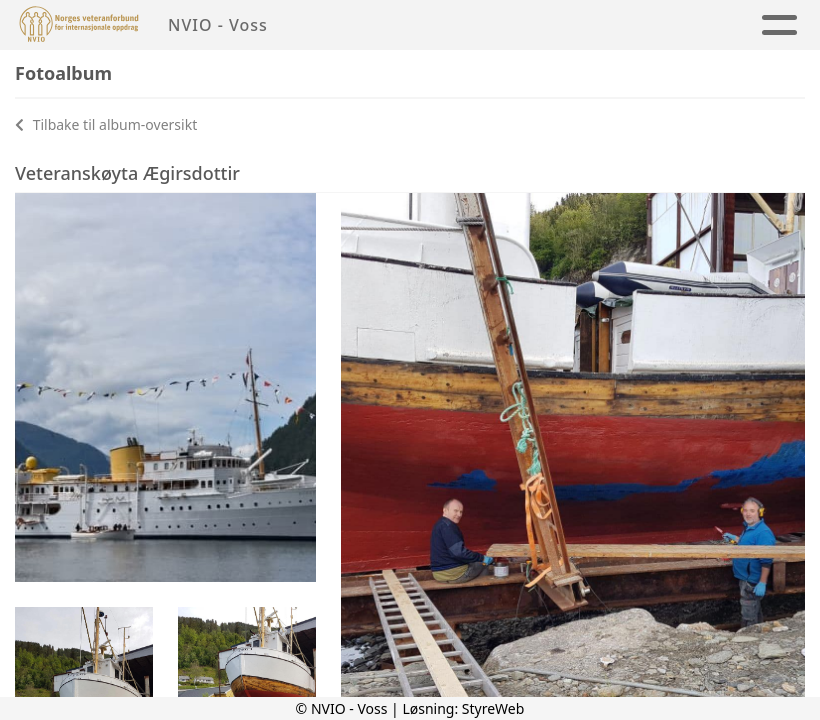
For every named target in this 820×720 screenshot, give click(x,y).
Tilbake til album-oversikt (106, 124)
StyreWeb (493, 708)
